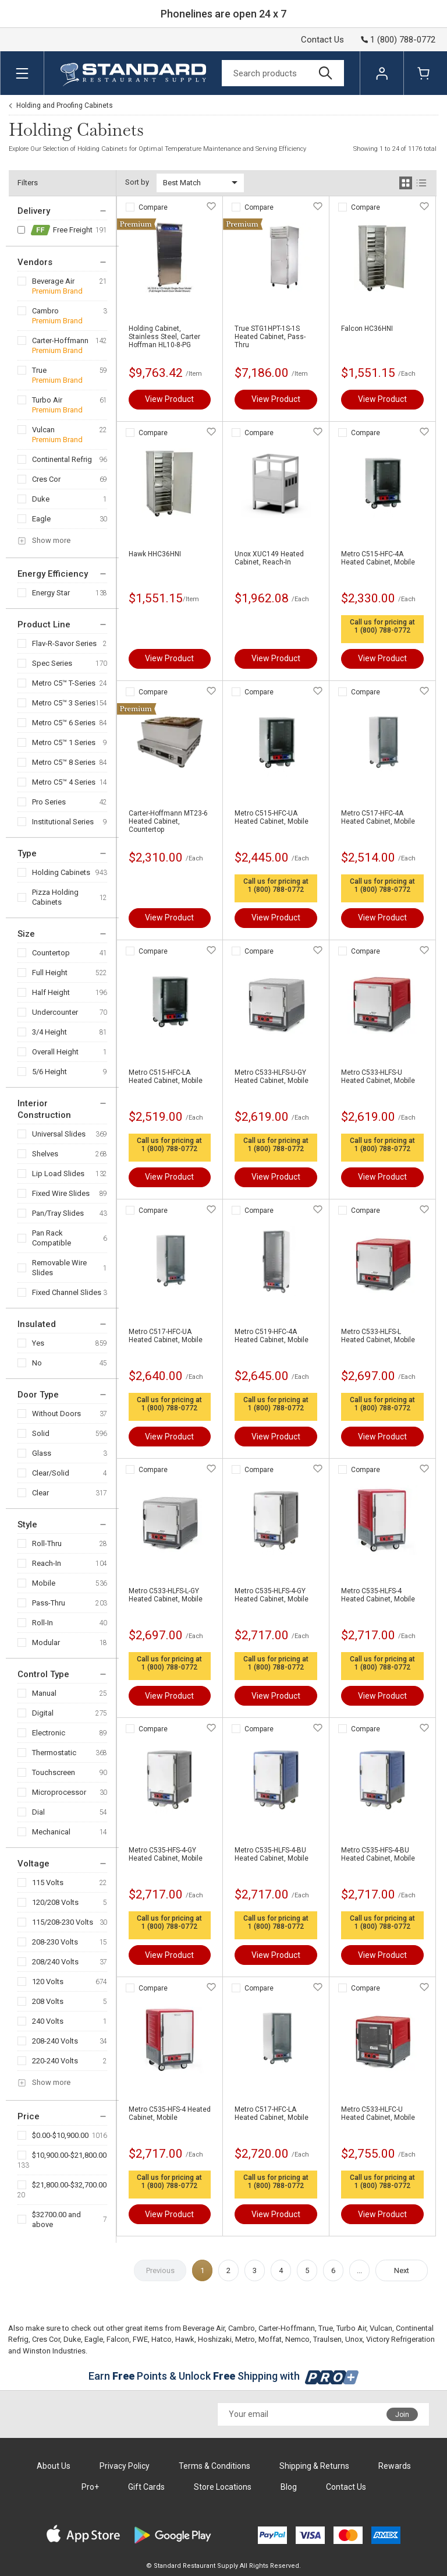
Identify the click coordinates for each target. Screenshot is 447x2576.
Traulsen (327, 2339)
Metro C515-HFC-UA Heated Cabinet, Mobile (271, 817)
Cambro (45, 310)
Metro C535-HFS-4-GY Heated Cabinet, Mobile (166, 1854)
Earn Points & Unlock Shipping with (223, 2376)
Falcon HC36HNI (367, 328)
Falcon (118, 2339)
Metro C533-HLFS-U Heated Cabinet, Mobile (378, 1076)
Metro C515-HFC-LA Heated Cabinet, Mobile (166, 1076)
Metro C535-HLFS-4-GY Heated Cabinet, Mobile (271, 1595)
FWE (140, 2339)
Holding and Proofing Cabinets (64, 105)
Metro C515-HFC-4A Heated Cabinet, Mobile (378, 558)
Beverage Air (53, 281)
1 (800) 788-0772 (382, 630)
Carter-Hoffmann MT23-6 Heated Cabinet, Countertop (168, 821)
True (39, 370)
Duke (40, 499)
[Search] (283, 73)
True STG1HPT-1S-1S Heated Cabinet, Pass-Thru (270, 336)
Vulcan (43, 429)
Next (401, 2270)
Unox (354, 2339)
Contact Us (322, 39)
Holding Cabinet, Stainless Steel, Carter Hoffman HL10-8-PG (164, 336)
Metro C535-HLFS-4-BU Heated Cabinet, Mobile (271, 1854)
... (359, 2270)
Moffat (270, 2339)
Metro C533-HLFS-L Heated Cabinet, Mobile (378, 1336)
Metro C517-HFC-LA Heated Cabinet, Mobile (271, 2113)
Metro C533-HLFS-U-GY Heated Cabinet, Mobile (271, 1076)
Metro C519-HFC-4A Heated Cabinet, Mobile (271, 1336)
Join (402, 2415)
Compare (153, 207)
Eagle (41, 518)
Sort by (137, 182)
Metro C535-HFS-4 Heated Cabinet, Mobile (170, 2113)
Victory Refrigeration (400, 2339)
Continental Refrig (62, 459)
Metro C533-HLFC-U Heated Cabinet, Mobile (378, 2113)
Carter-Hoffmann (60, 340)
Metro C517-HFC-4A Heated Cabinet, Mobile (378, 817)
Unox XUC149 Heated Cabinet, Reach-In (269, 558)
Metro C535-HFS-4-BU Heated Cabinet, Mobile (378, 1854)
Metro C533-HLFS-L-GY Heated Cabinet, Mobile (166, 1595)
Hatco (161, 2339)
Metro (245, 2339)
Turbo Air (47, 400)
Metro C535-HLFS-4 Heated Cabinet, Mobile (378, 1595)
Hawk (184, 2339)
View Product (169, 399)
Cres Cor (46, 479)
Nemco (297, 2339)
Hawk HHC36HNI (155, 554)
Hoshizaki (215, 2339)
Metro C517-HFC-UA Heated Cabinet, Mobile (166, 1336)
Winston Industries (54, 2350)
